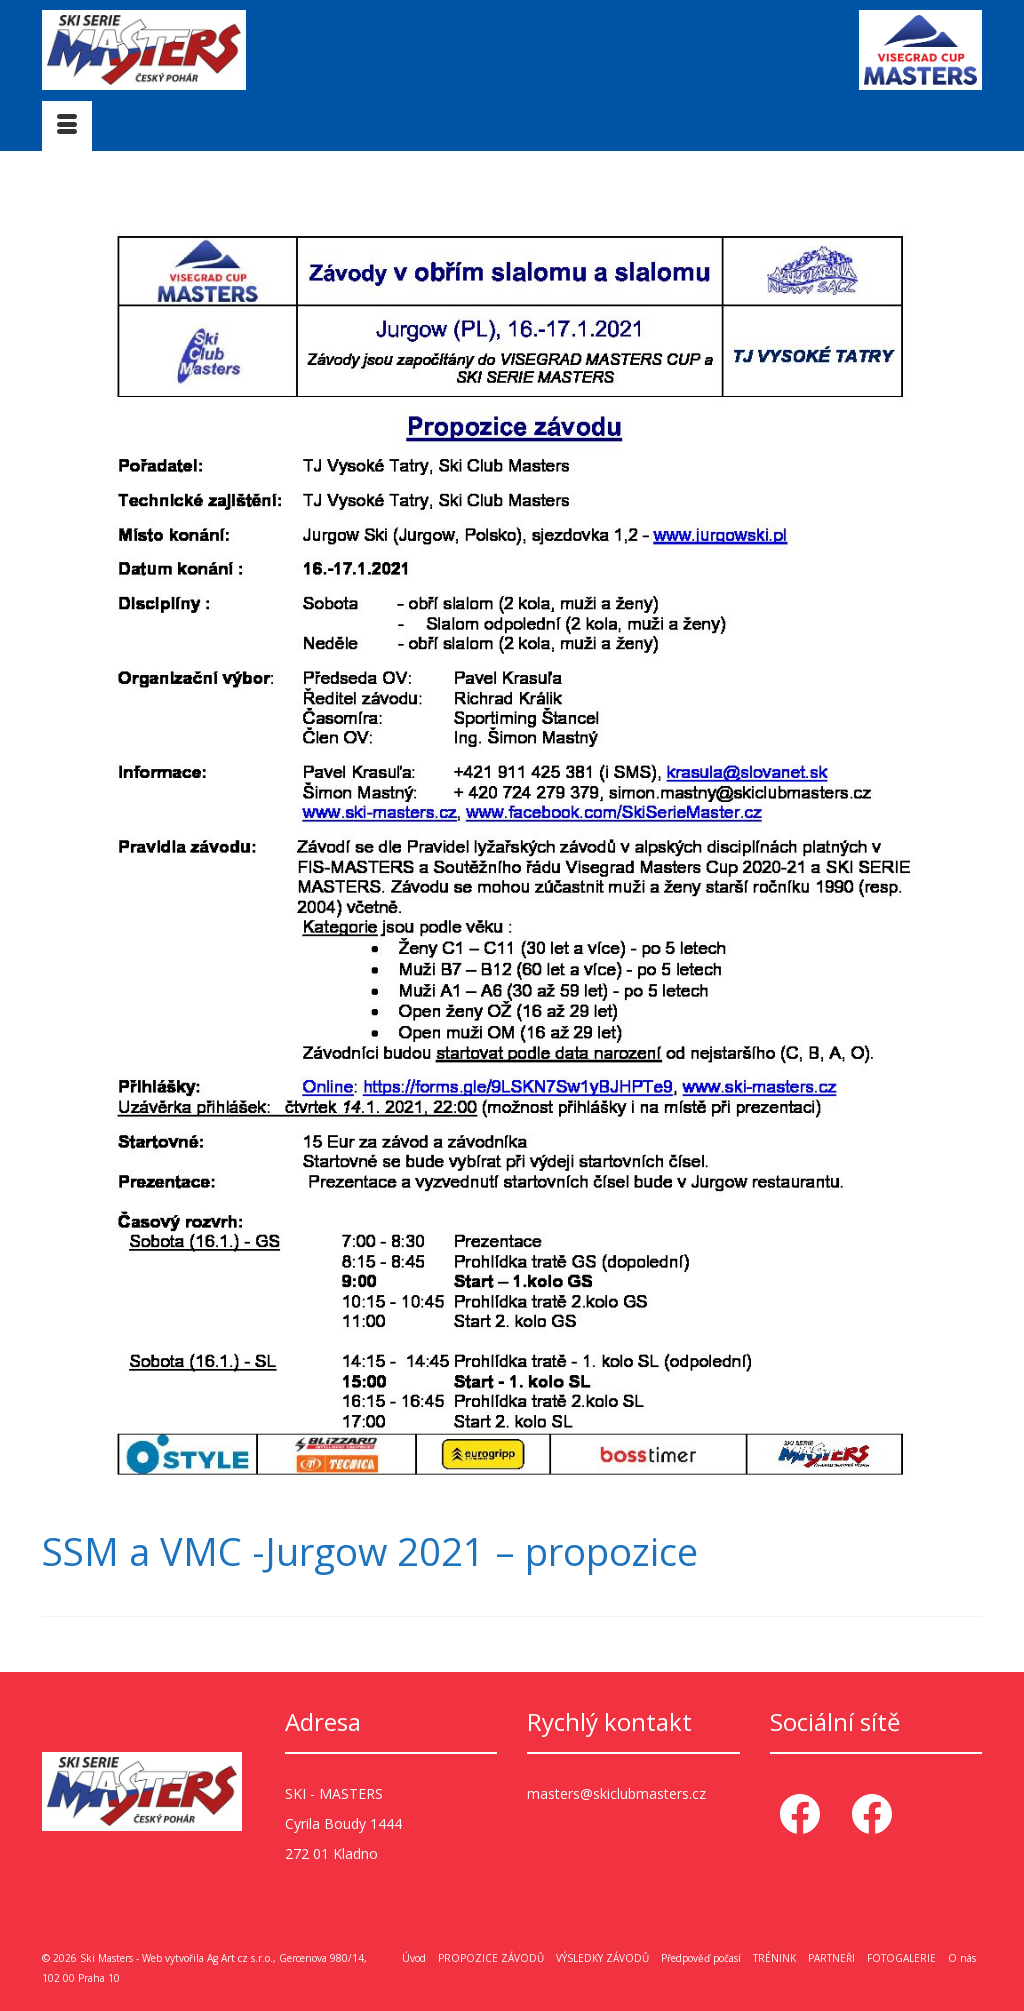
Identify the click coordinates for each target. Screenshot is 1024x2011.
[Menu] (67, 126)
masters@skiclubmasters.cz (616, 1793)
